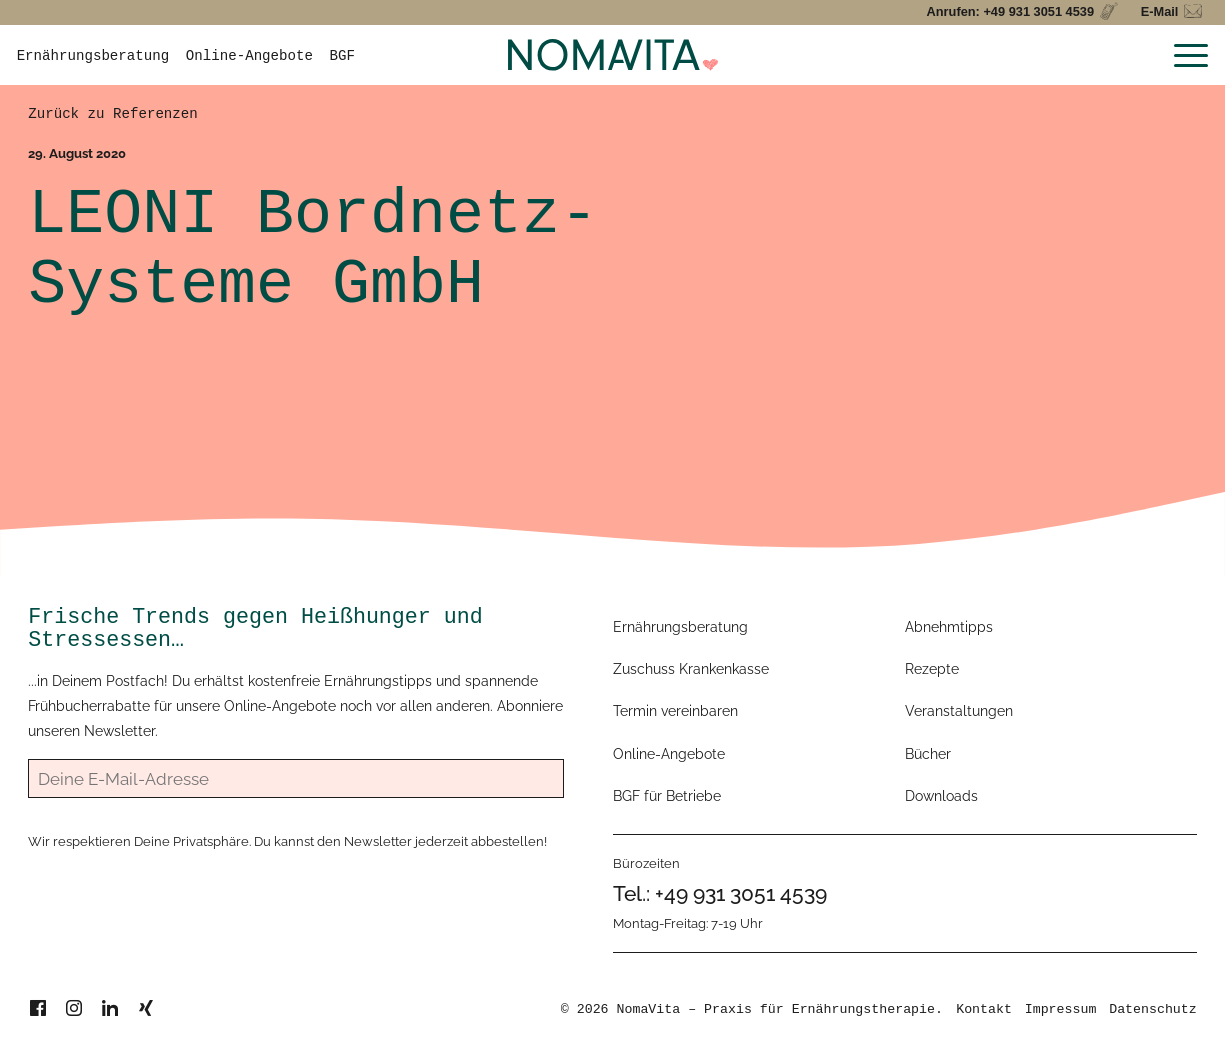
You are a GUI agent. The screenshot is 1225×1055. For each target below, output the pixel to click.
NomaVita (649, 1009)
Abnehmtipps (949, 627)
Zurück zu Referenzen (113, 114)
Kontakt (984, 1009)
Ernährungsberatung (93, 56)
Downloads (941, 796)
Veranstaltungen (959, 711)
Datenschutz (1153, 1009)
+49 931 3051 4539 (741, 893)
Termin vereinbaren (675, 711)
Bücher (928, 754)
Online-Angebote (249, 56)
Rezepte (932, 669)
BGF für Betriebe (667, 796)
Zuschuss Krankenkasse (691, 669)
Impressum (1061, 1009)
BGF (342, 56)
